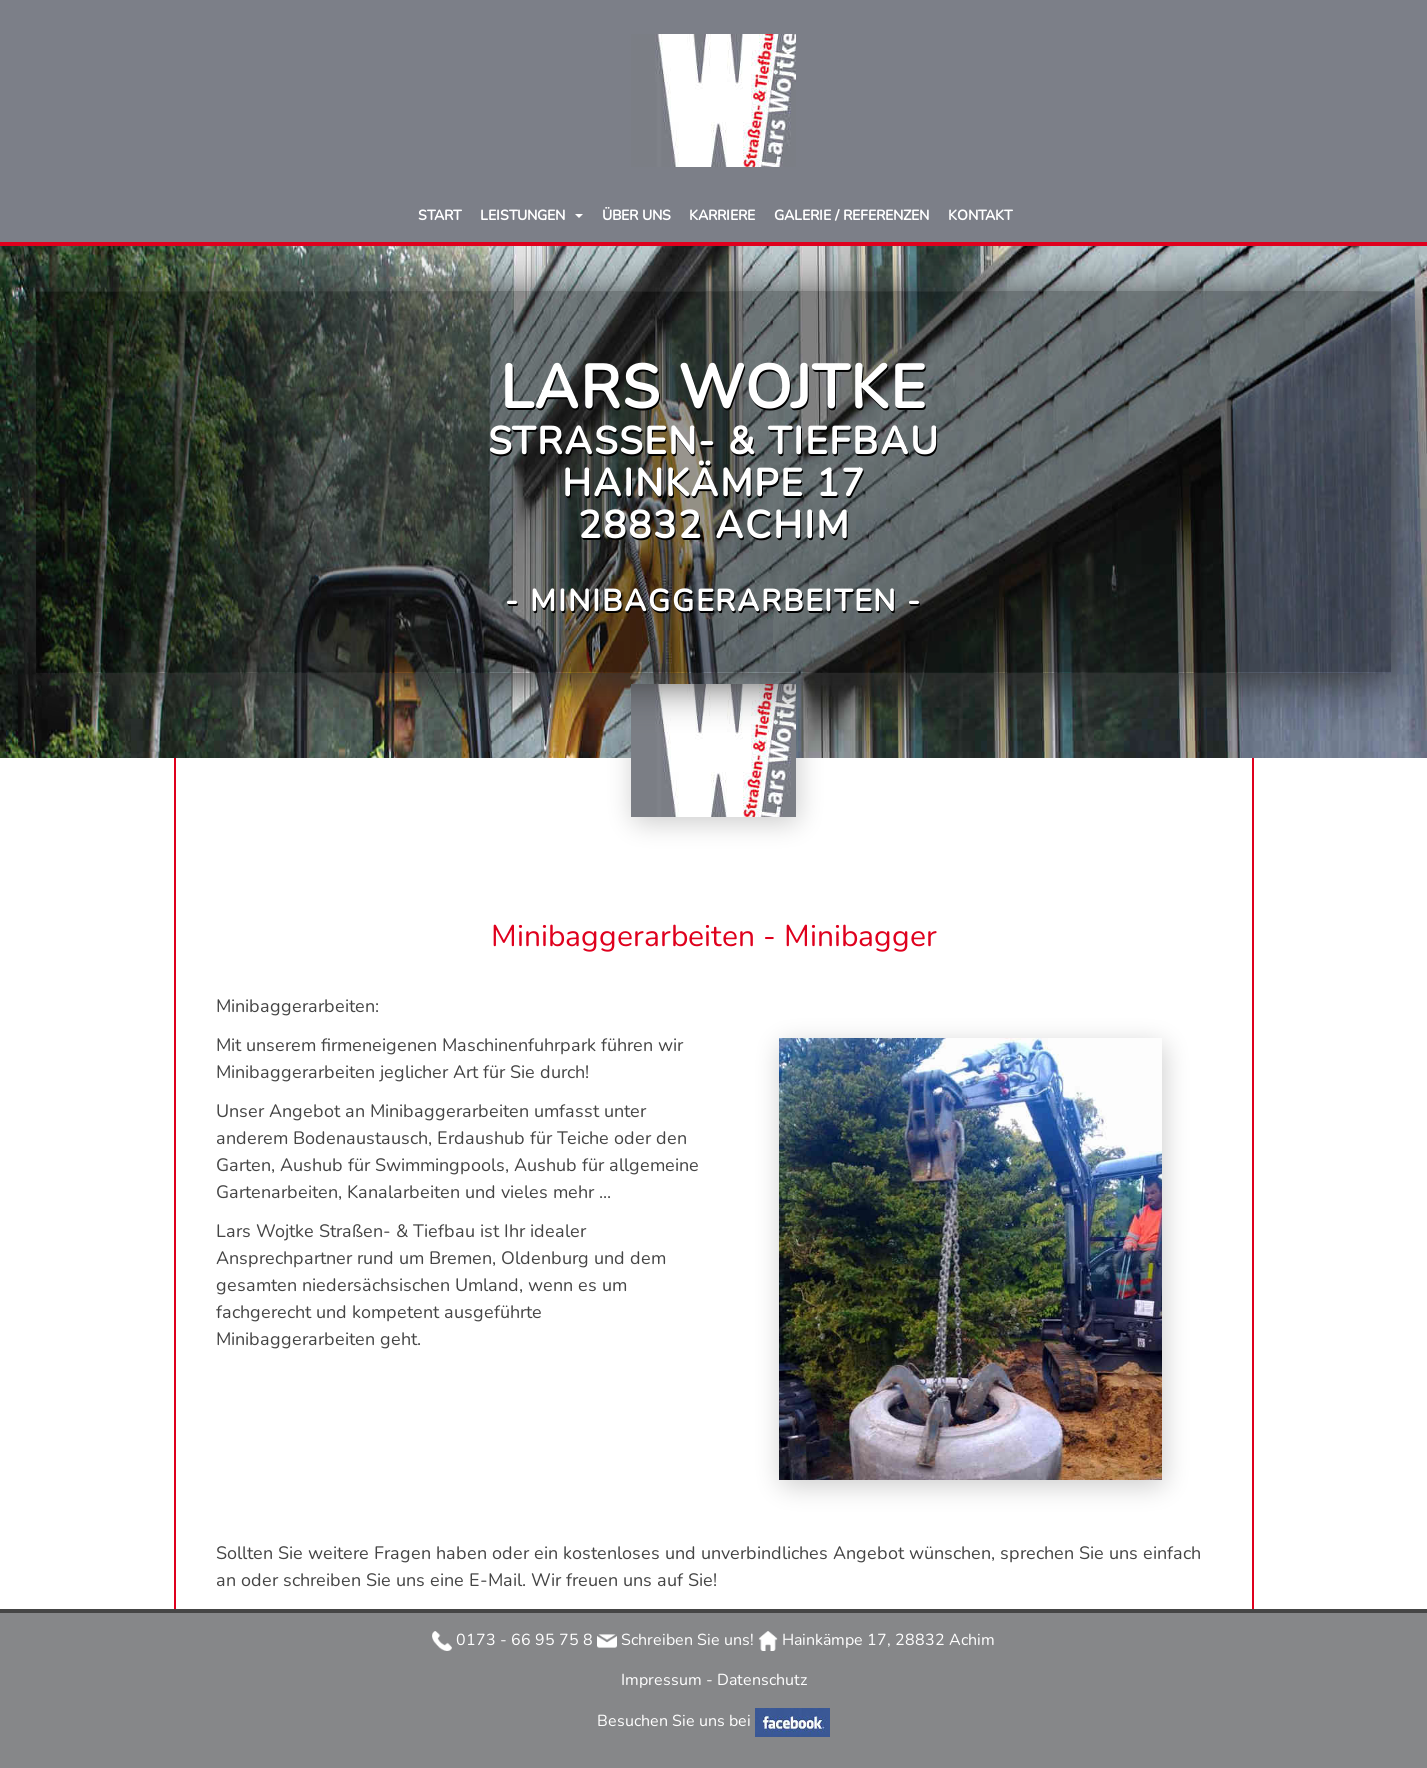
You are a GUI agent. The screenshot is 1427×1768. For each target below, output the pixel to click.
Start (439, 215)
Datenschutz (762, 1680)
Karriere (722, 215)
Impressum (663, 1680)
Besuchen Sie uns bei (676, 1721)
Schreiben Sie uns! (675, 1640)
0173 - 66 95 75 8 (512, 1640)
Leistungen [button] (524, 215)
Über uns (636, 215)
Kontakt (980, 215)
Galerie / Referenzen (851, 215)
